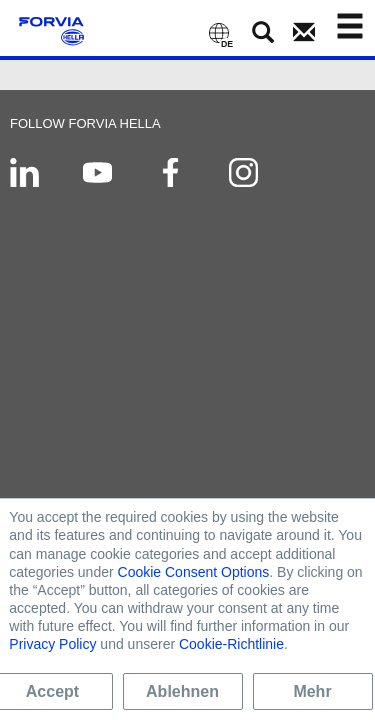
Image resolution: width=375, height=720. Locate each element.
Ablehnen (182, 691)
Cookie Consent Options (194, 572)
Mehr (312, 691)
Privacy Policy (52, 644)
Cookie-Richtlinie (231, 644)
